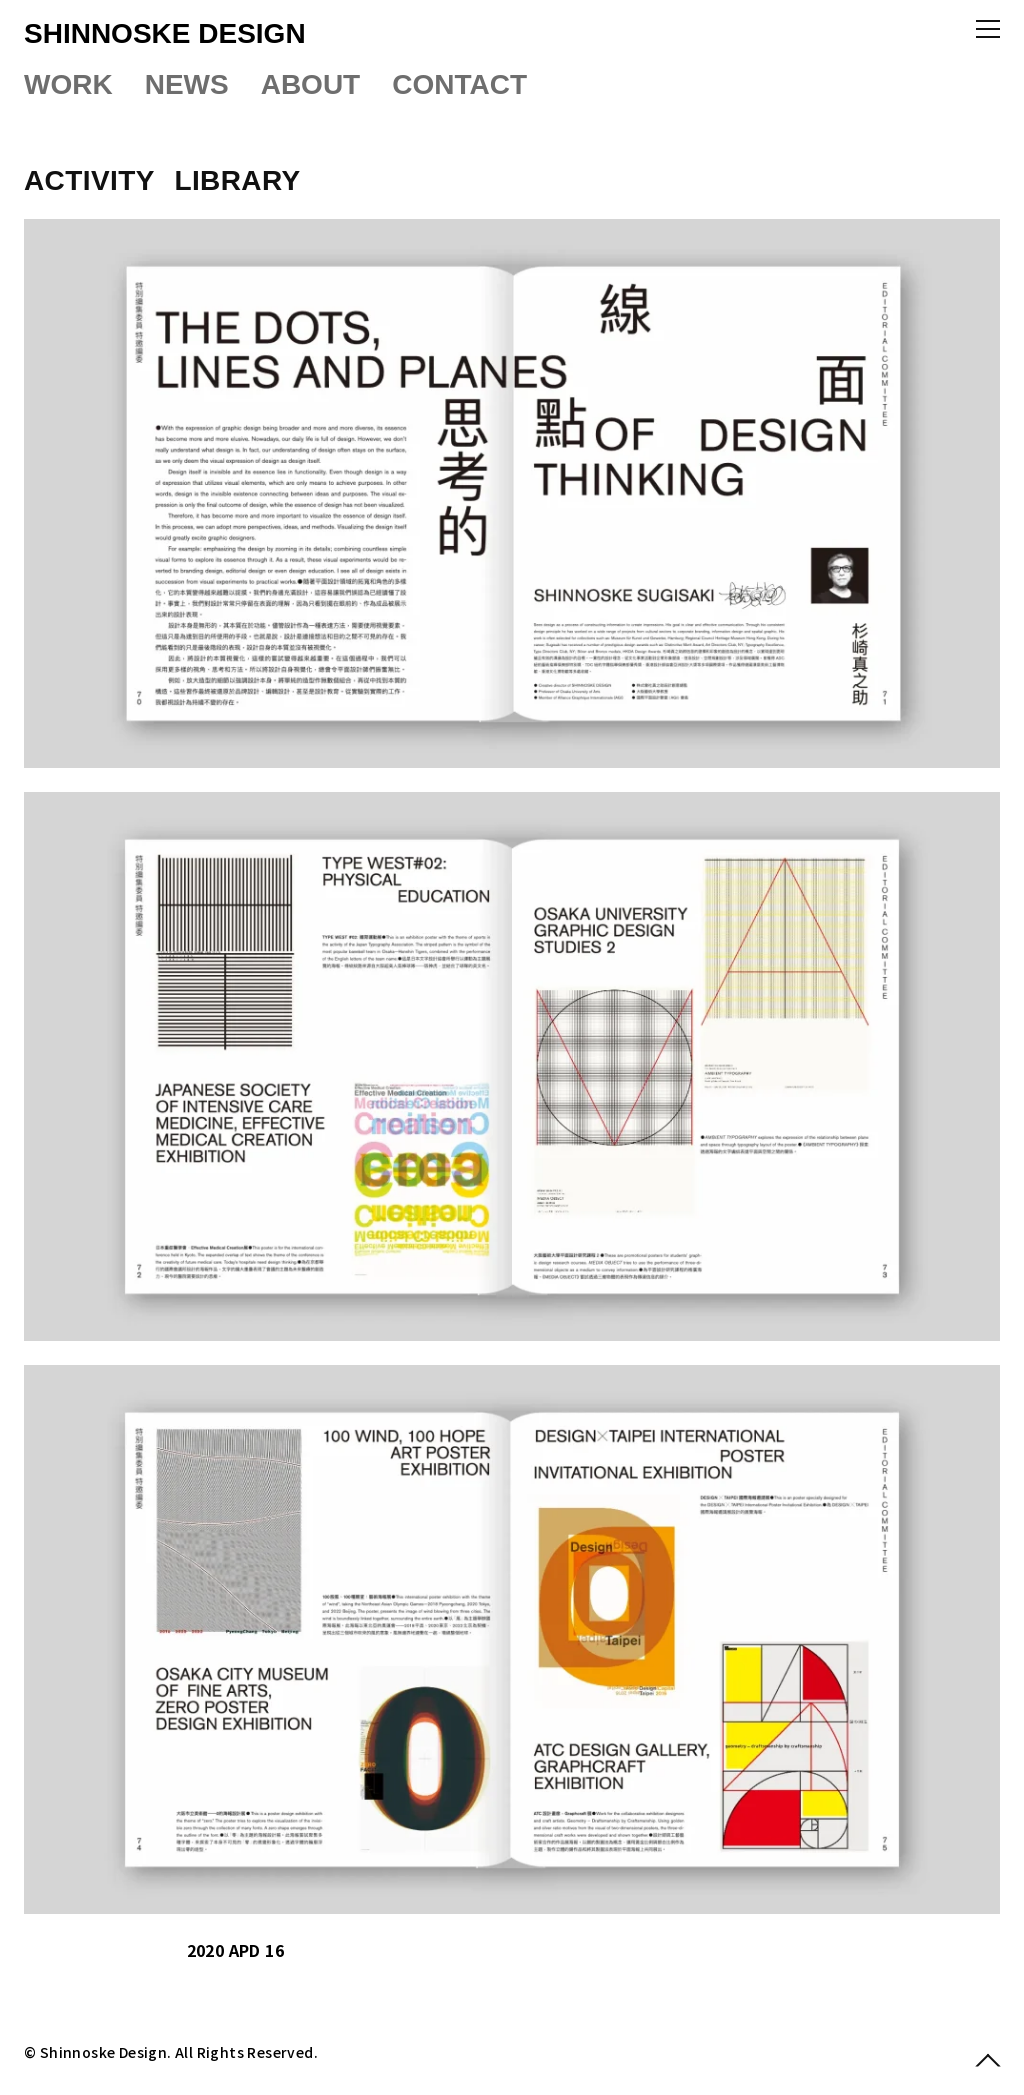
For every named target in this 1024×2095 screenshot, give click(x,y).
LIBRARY (237, 180)
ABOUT (311, 84)
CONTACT (459, 84)
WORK (68, 84)
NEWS (187, 84)
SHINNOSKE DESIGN (165, 33)
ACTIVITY (93, 180)
